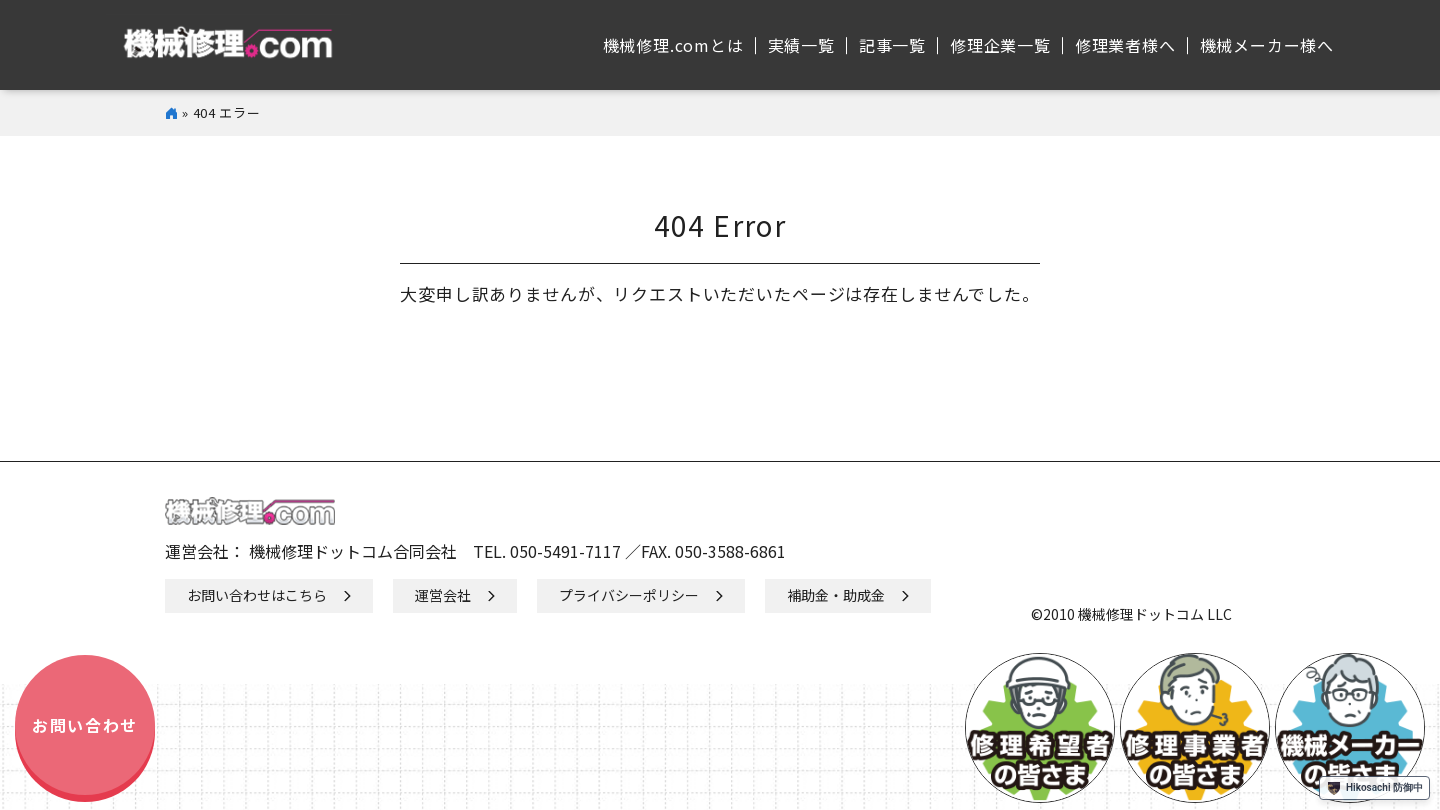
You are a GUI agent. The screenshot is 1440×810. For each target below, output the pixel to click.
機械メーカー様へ (1267, 45)
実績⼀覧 (801, 45)
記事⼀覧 (892, 45)
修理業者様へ (1125, 45)
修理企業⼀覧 (1000, 45)
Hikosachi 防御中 (1374, 788)
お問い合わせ (85, 725)
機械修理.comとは (673, 45)
